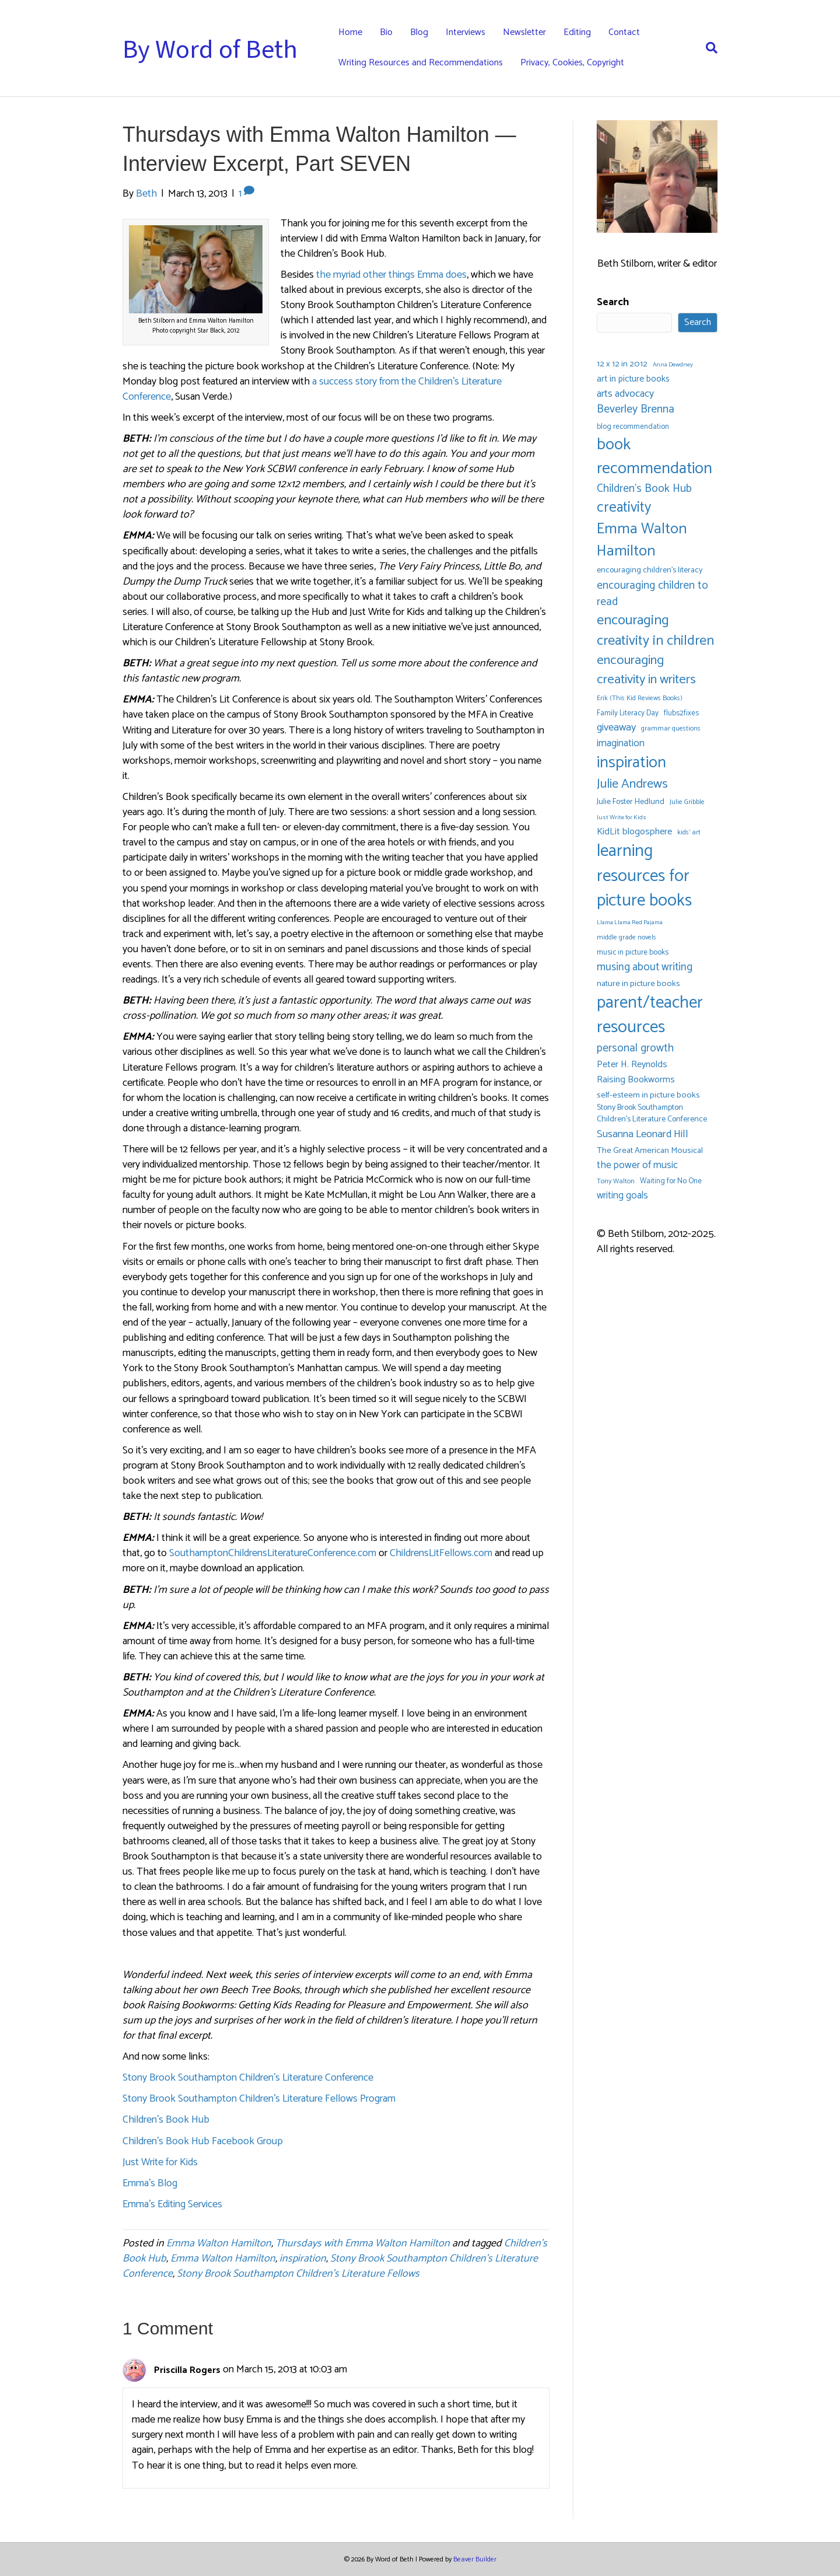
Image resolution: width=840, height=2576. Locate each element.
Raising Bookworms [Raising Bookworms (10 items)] (636, 1080)
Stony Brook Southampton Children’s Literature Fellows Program (259, 2098)
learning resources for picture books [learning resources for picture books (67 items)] (644, 876)
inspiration (302, 2258)
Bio (386, 32)
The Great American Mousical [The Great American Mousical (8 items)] (650, 1151)
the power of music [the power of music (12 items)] (637, 1165)
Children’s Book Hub (166, 2119)
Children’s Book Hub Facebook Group (203, 2141)
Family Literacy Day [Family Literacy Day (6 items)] (628, 713)
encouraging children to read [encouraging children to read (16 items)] (652, 594)
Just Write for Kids (160, 2162)
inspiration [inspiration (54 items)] (631, 762)
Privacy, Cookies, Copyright (572, 63)
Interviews (465, 32)
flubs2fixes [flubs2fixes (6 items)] (681, 713)
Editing (577, 32)
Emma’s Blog (150, 2183)
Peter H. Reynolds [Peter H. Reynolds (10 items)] (632, 1065)
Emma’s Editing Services (172, 2204)
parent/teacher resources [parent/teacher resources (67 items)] (650, 1015)
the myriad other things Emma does (391, 275)
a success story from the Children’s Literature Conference (312, 389)
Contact (624, 32)
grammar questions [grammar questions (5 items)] (671, 728)
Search (613, 302)
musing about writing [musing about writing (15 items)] (644, 967)
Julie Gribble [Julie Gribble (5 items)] (687, 802)
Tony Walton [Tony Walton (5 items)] (616, 1181)
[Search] (707, 47)
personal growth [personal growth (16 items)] (635, 1048)
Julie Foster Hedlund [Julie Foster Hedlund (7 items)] (630, 802)
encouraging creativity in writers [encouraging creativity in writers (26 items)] (646, 670)
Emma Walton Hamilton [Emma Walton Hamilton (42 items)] (642, 540)
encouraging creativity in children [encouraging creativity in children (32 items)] (655, 630)
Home (350, 32)
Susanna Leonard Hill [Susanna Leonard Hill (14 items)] (642, 1134)
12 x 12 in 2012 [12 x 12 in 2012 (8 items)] (622, 364)
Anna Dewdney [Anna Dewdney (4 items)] (673, 365)
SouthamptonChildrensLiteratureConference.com (272, 1553)
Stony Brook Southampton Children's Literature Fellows (298, 2274)
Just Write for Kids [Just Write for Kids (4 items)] (621, 817)
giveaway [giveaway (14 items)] (616, 728)
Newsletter (524, 32)
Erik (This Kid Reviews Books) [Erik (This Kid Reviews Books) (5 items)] (639, 698)
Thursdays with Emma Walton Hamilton (362, 2243)
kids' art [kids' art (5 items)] (689, 832)
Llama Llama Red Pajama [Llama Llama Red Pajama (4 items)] (630, 922)
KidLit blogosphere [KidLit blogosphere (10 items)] (634, 832)
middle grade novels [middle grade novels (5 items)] (626, 937)
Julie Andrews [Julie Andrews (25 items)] (632, 784)
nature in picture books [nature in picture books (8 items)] (638, 984)
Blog (419, 32)
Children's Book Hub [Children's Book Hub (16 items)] (644, 489)
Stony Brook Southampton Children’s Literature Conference (248, 2077)
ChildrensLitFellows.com (441, 1553)
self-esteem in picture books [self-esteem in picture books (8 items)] (648, 1095)
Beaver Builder (474, 2559)
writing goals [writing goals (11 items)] (622, 1196)
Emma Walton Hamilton (218, 2243)
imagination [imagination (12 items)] (621, 743)
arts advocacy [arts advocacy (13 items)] (625, 393)
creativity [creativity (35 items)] (624, 507)
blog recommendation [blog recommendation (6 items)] (633, 426)
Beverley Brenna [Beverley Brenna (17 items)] (635, 409)
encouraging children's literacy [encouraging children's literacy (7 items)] (649, 570)
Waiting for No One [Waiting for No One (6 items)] (671, 1181)
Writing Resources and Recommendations (420, 63)
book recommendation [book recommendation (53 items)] (654, 457)
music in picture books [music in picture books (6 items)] (632, 952)
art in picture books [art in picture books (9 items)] (633, 379)
